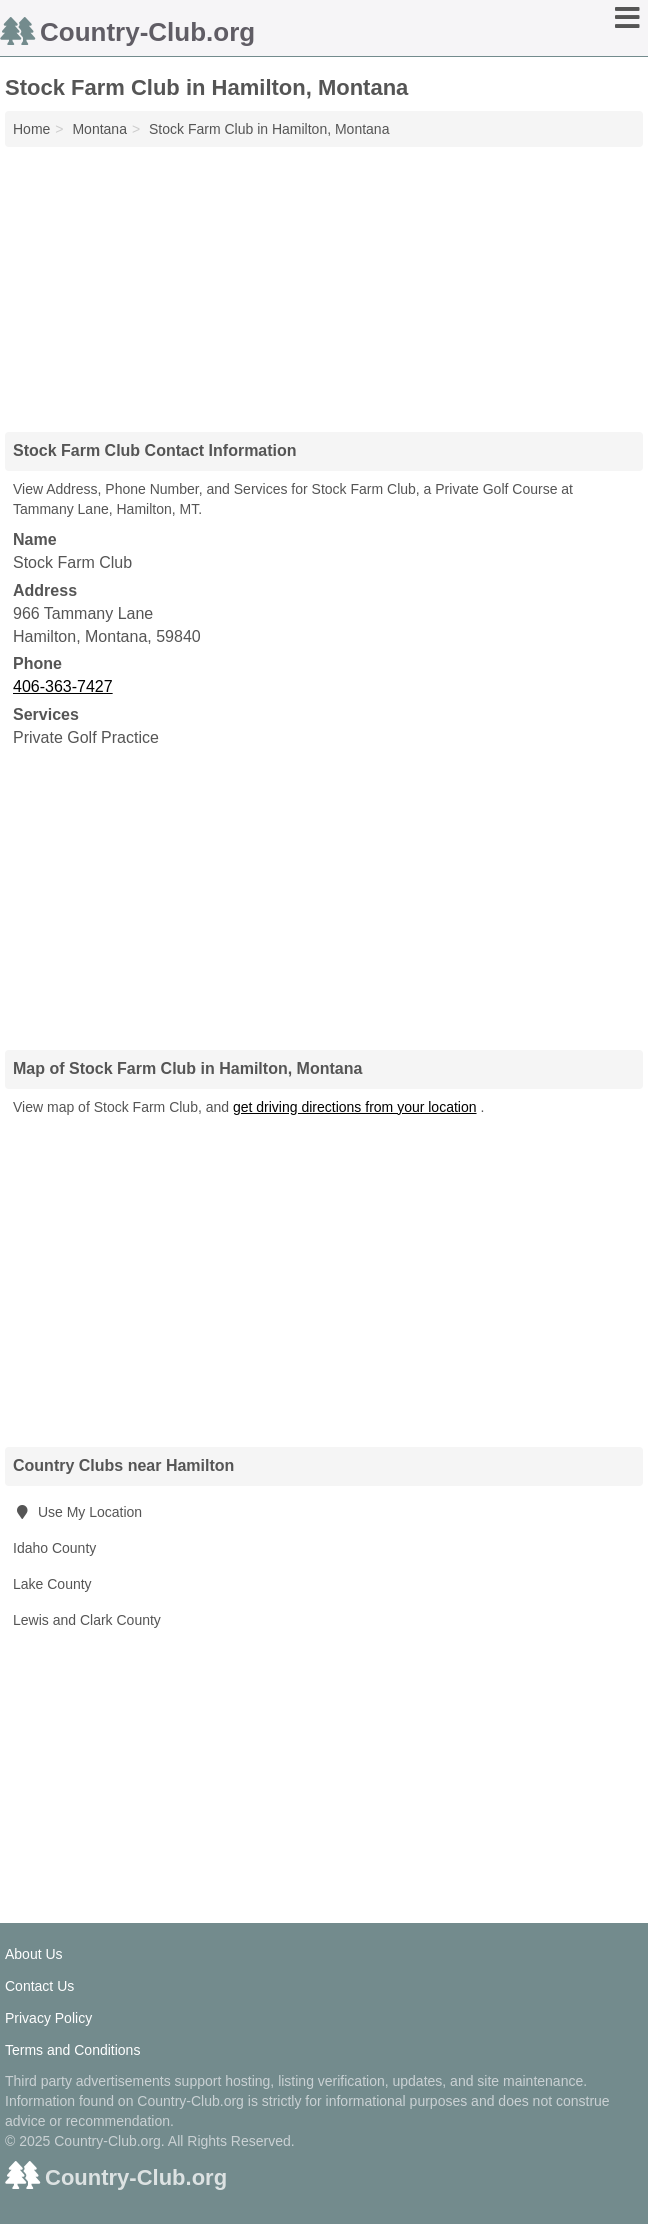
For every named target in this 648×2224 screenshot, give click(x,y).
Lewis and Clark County (87, 1620)
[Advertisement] (324, 282)
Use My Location (77, 1512)
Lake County (52, 1584)
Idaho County (54, 1548)
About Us (34, 1954)
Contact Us (39, 1986)
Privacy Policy (48, 2018)
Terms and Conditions (72, 2050)
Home (31, 129)
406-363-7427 (63, 686)
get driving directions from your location (355, 1107)
